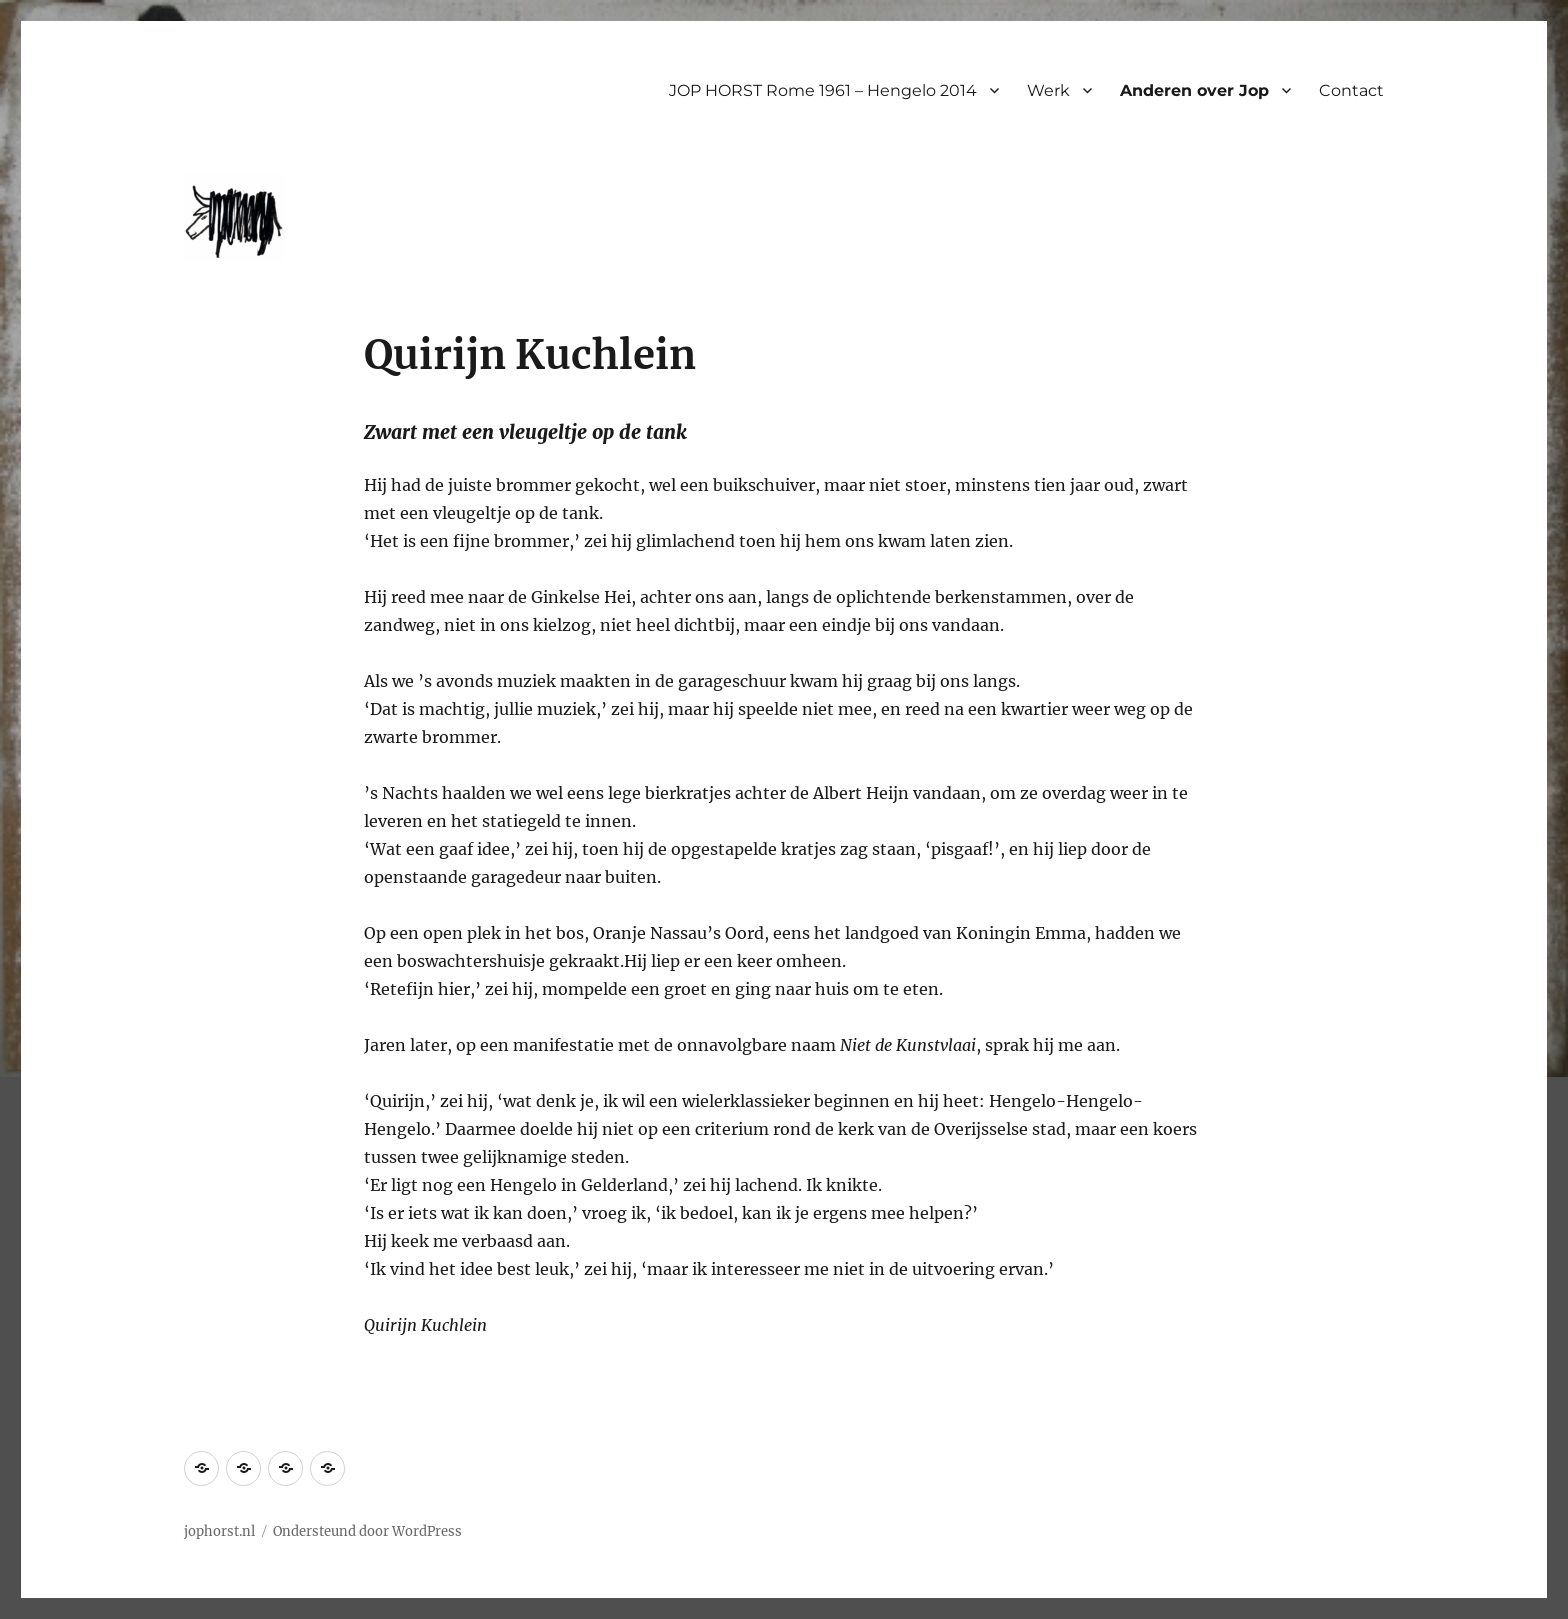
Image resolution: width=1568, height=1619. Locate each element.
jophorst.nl (219, 1531)
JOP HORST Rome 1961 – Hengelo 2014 (823, 90)
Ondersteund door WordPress (367, 1531)
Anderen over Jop (1194, 90)
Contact (1351, 90)
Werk (1048, 90)
